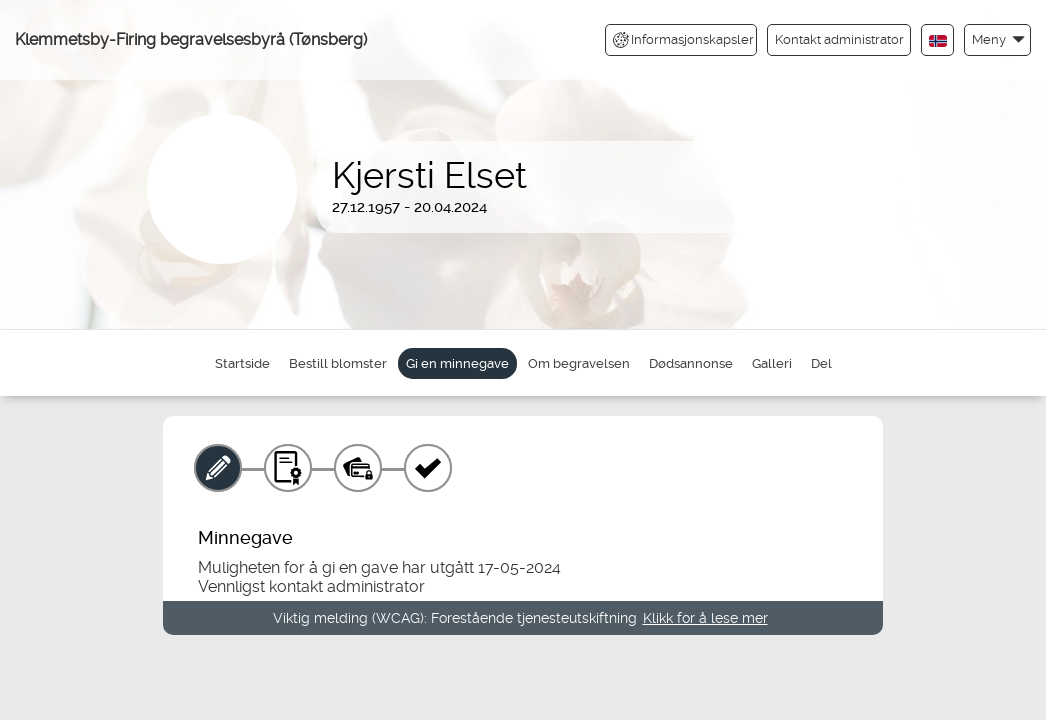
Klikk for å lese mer (705, 618)
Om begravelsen (579, 363)
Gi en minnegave (457, 363)
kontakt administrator (347, 586)
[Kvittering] (428, 468)
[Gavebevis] (288, 468)
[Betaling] (358, 468)
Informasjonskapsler (683, 40)
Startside (242, 363)
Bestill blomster (338, 363)
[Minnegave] (218, 468)
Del (821, 363)
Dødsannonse (691, 363)
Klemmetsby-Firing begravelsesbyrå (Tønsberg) (191, 39)
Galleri (772, 363)
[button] (997, 39)
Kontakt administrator (839, 39)
